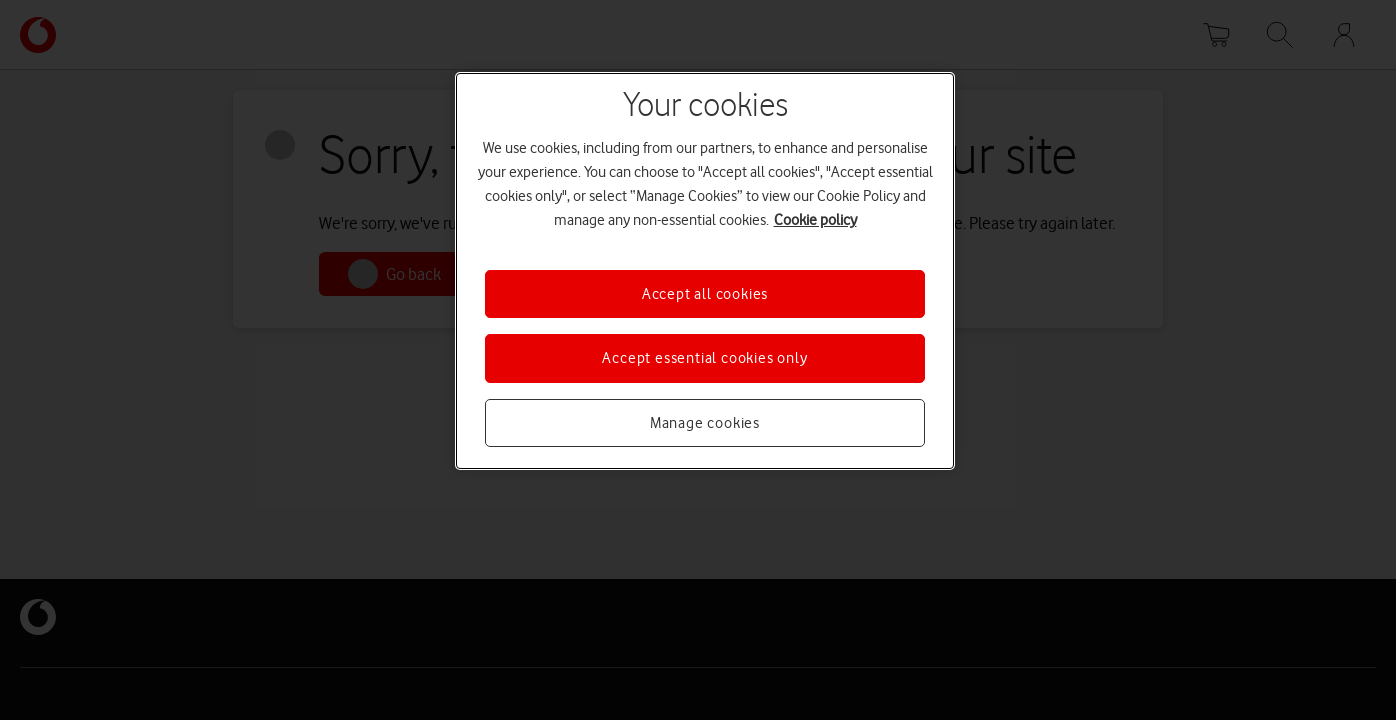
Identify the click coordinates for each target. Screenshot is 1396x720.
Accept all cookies (705, 294)
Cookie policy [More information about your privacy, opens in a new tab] (815, 220)
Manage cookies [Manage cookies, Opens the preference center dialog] (705, 423)
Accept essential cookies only (704, 358)
